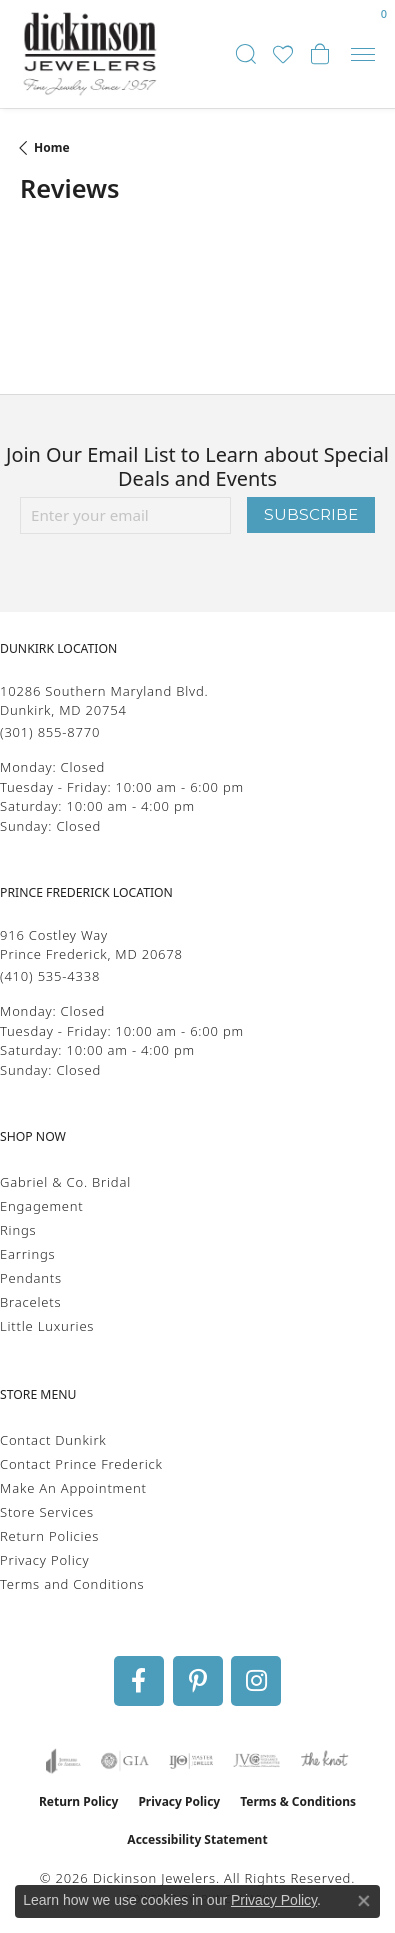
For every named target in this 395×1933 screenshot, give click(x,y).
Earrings (27, 1254)
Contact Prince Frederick (81, 1464)
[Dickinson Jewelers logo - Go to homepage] (90, 54)
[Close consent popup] (364, 1901)
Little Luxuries (47, 1326)
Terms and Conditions (72, 1584)
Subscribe (311, 514)
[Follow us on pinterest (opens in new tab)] (198, 1681)
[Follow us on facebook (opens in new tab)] (139, 1681)
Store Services (47, 1512)
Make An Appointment (73, 1488)
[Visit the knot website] (324, 1761)
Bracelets (30, 1302)
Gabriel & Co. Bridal (65, 1182)
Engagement (42, 1206)
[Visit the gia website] (125, 1761)
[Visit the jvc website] (256, 1761)
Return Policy (79, 1801)
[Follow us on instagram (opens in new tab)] (256, 1681)
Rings (18, 1230)
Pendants (31, 1278)
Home (52, 147)
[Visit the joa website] (63, 1761)
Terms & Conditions (298, 1801)
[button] (246, 54)
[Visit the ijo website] (191, 1761)
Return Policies (49, 1536)
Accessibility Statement (197, 1839)
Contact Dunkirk (53, 1440)
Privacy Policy (44, 1560)
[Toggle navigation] (363, 54)
